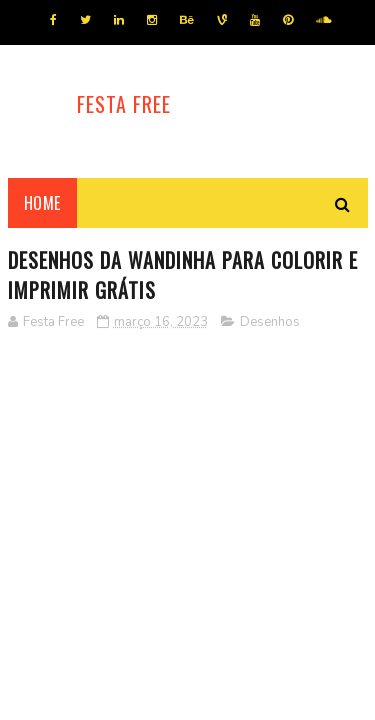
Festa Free (124, 104)
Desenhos (270, 322)
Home (42, 203)
